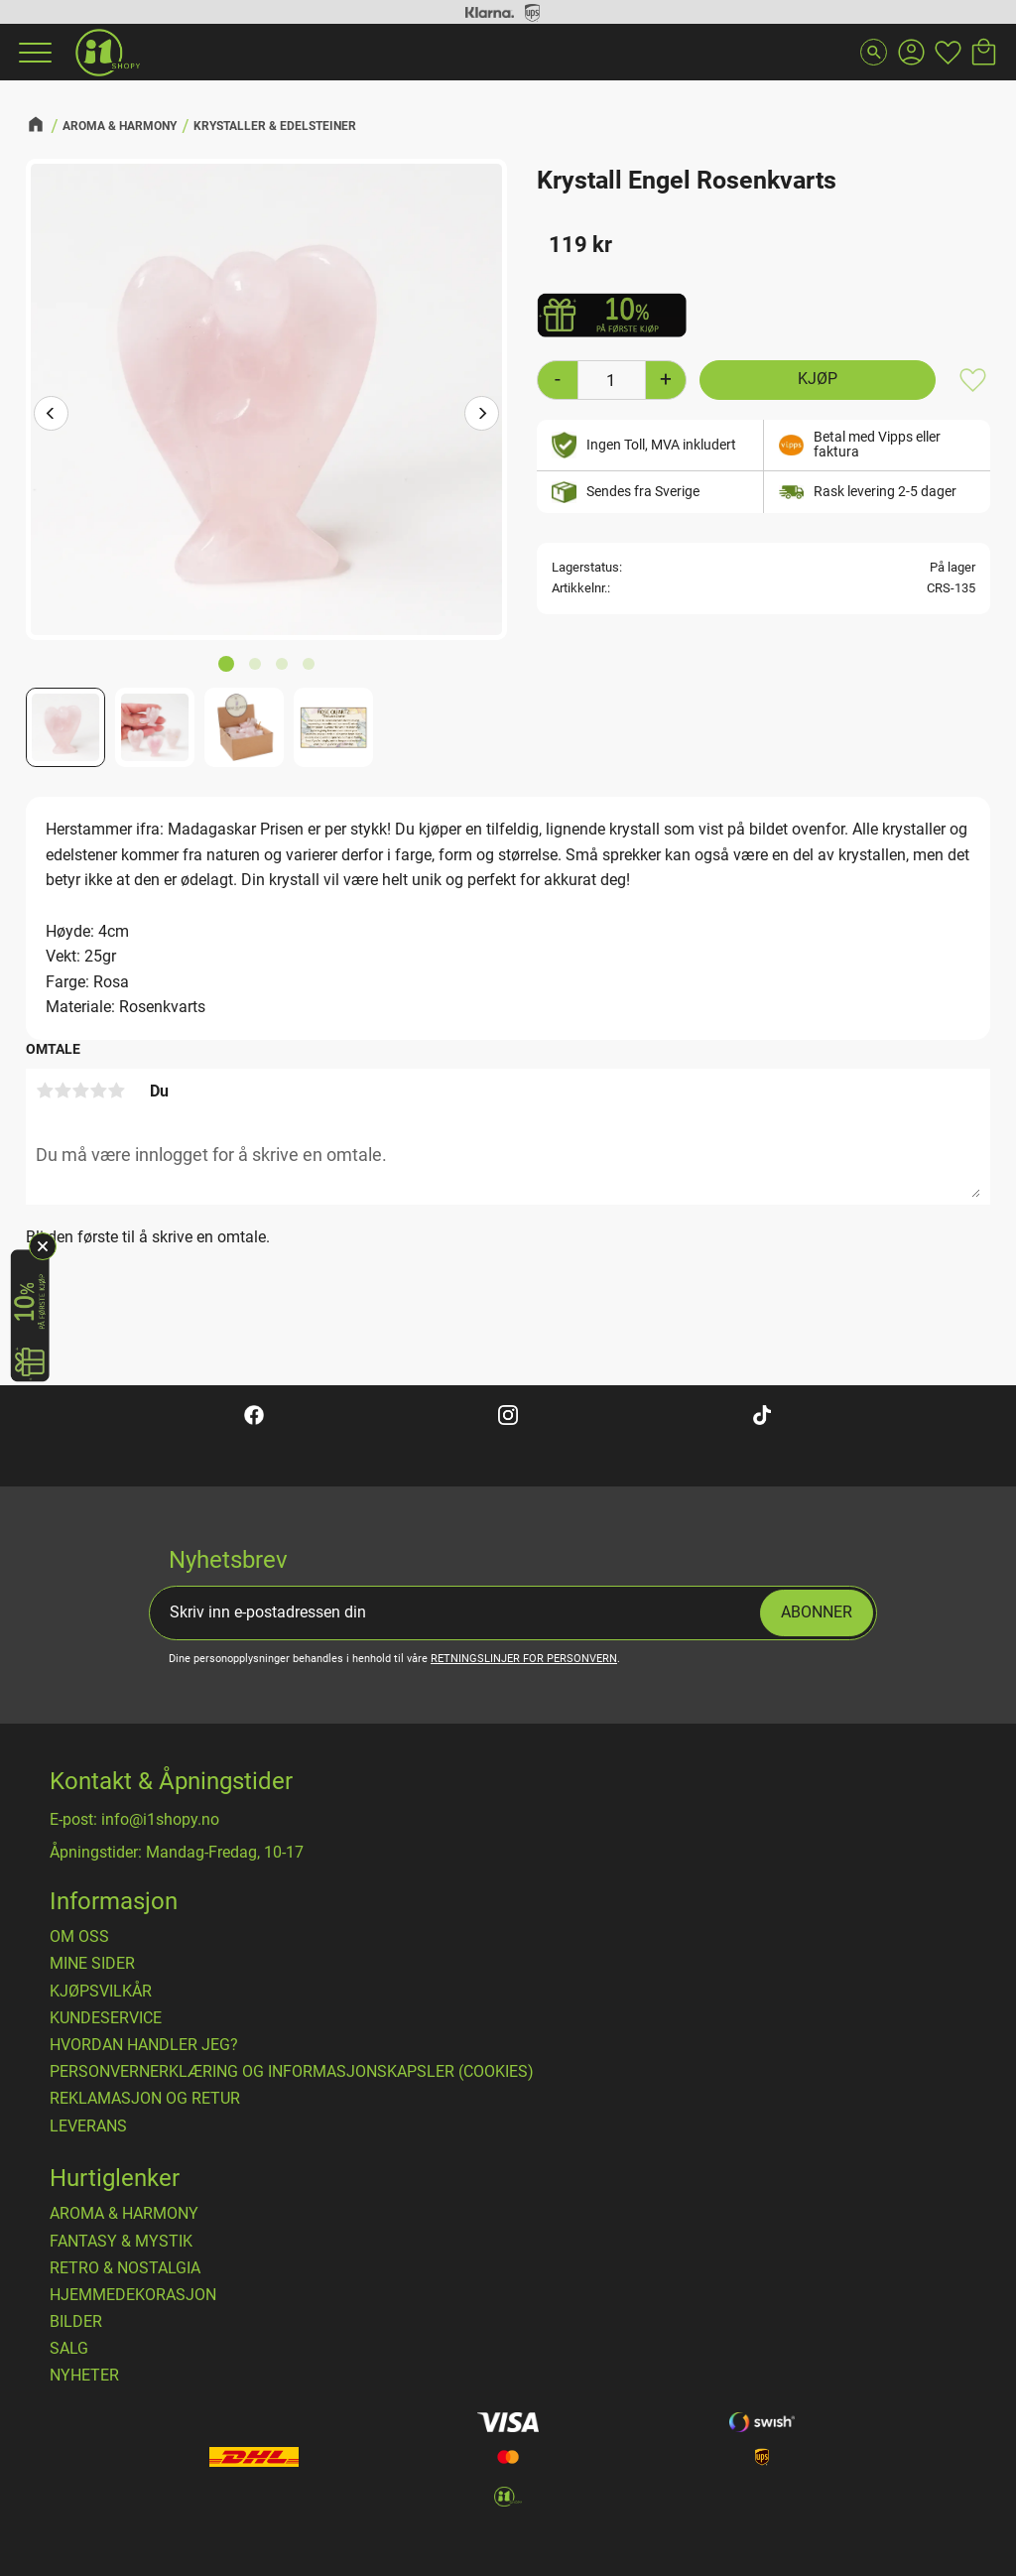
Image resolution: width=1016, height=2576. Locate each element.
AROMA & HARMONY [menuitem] (124, 2214)
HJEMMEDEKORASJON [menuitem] (133, 2295)
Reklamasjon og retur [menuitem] (145, 2099)
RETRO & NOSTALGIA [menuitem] (125, 2268)
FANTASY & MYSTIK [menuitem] (121, 2242)
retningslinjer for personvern (524, 1658)
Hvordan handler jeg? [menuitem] (144, 2045)
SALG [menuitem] (69, 2349)
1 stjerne (45, 1090)
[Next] (481, 415)
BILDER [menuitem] (76, 2322)
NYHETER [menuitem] (84, 2375)
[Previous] (51, 415)
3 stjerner (80, 1090)
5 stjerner (116, 1090)
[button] (33, 52)
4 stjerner (98, 1090)
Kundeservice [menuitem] (106, 2018)
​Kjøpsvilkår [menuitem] (101, 1991)
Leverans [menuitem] (88, 2126)
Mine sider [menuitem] (92, 1964)
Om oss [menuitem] (79, 1937)
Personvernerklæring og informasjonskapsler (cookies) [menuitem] (292, 2072)
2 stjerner (62, 1090)
